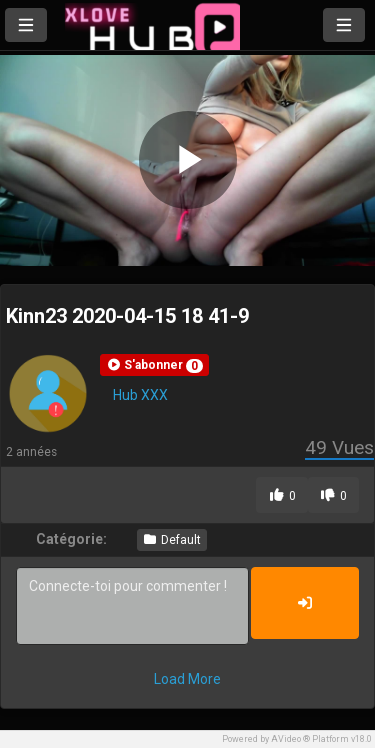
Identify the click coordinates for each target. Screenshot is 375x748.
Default (172, 540)
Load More (187, 679)
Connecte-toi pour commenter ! (132, 606)
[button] (154, 365)
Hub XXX (140, 395)
